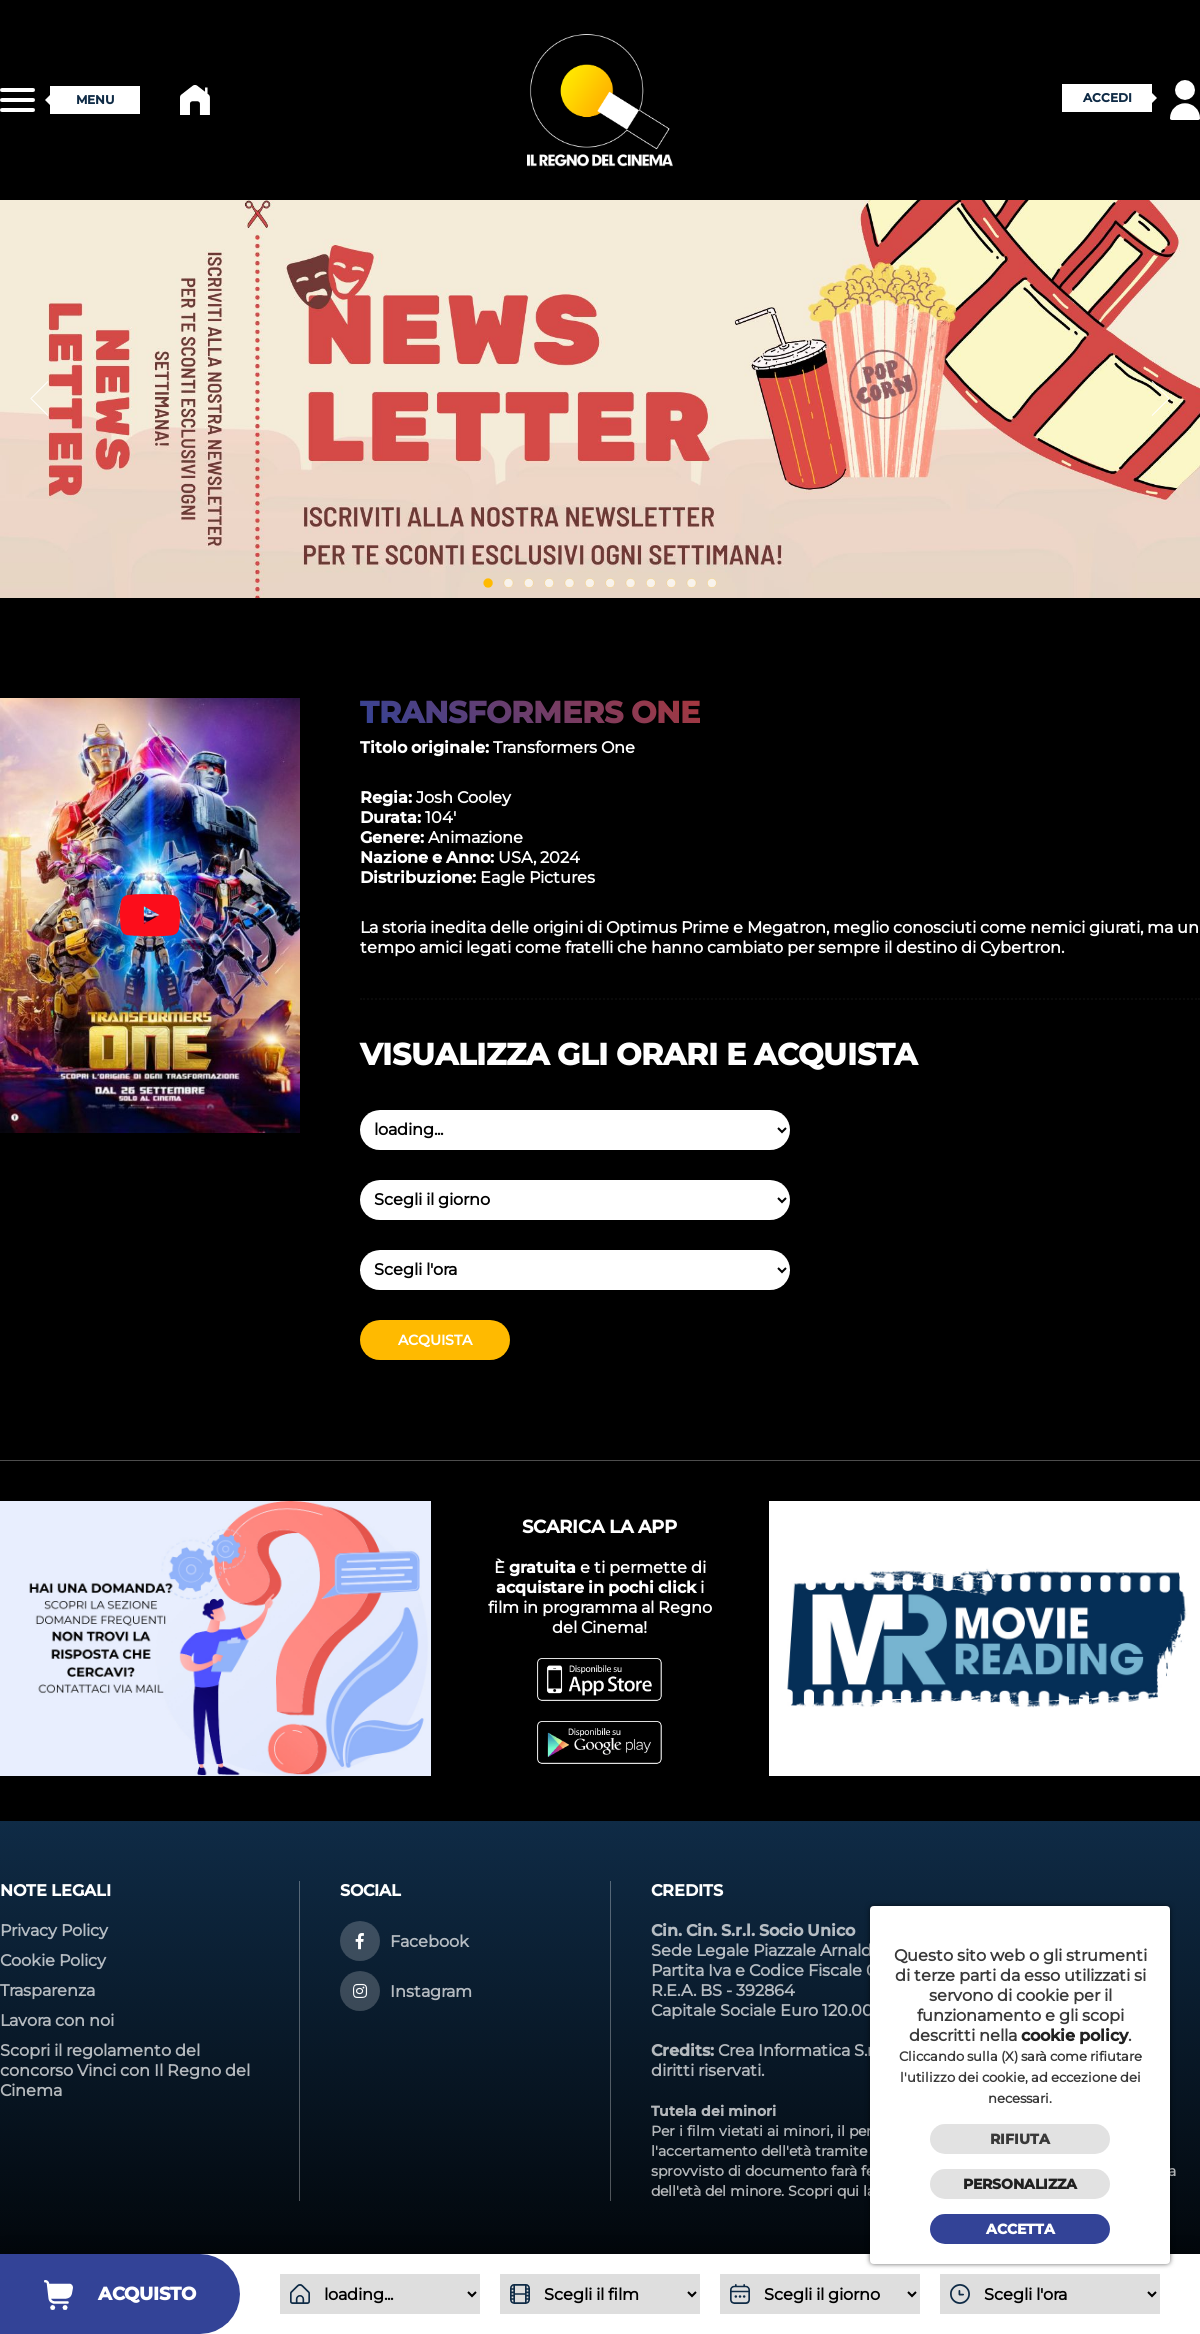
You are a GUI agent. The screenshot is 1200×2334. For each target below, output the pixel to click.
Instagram (431, 1991)
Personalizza (1020, 2184)
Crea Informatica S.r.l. (800, 2050)
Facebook (429, 1941)
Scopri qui (823, 2191)
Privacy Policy (54, 1930)
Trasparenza (47, 1990)
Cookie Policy (53, 1960)
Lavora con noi (57, 2020)
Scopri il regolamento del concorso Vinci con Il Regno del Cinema (125, 2070)
